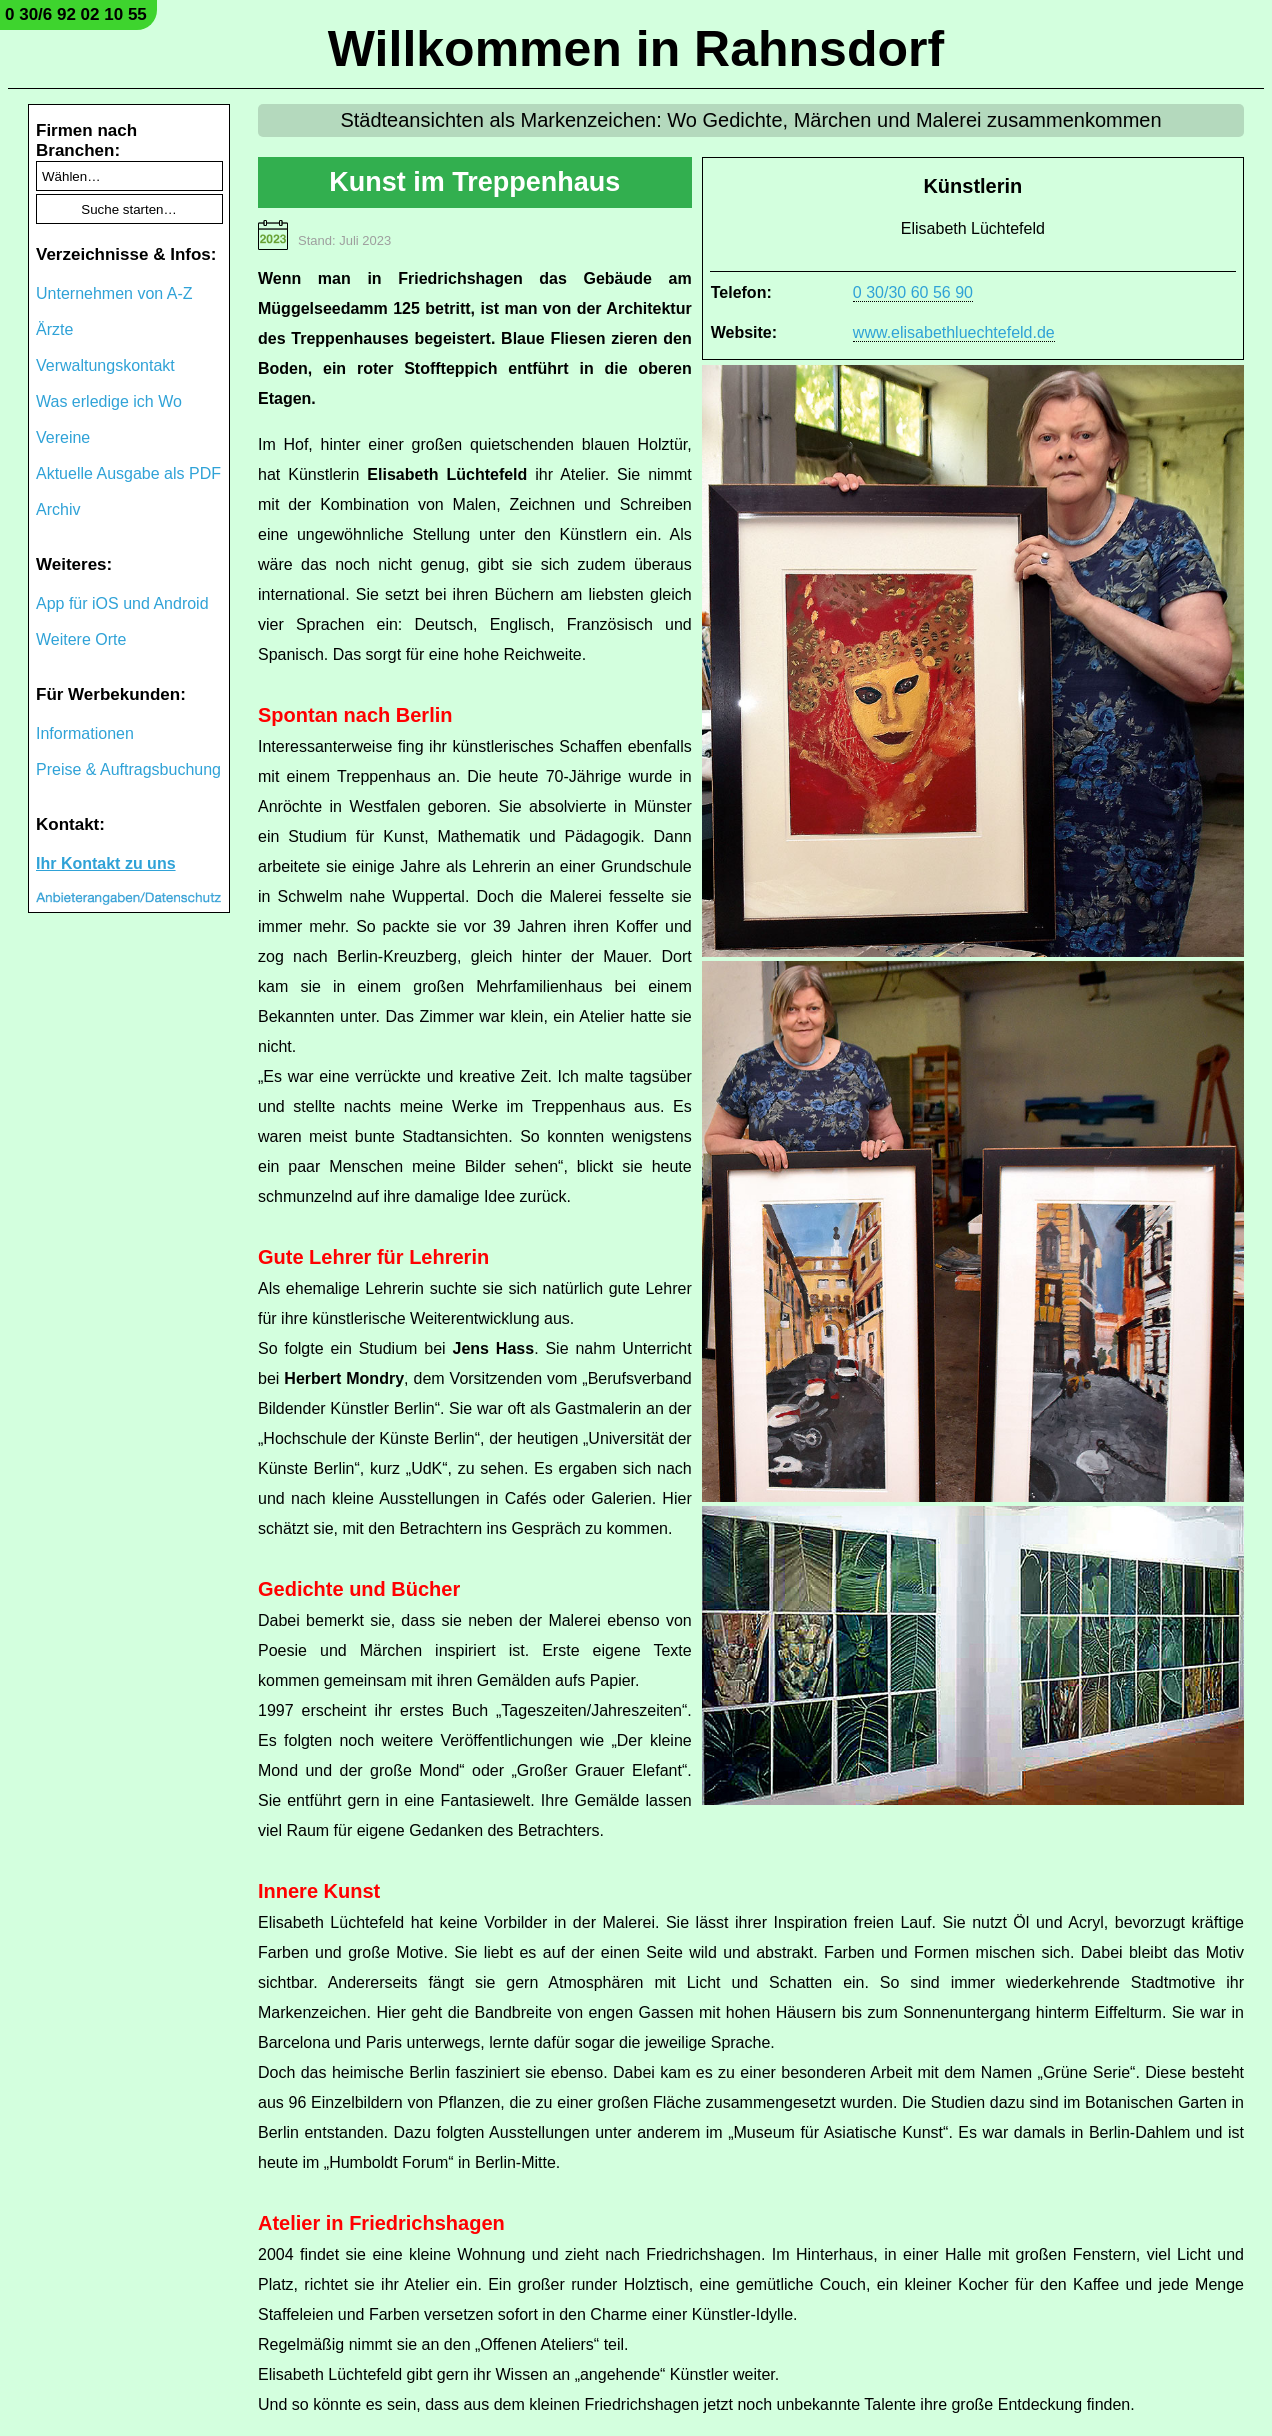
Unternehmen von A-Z (114, 293)
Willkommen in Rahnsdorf (636, 49)
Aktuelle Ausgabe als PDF (128, 473)
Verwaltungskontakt (105, 365)
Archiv (58, 509)
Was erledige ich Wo (109, 401)
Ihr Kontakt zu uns (106, 863)
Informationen (85, 733)
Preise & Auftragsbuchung (128, 769)
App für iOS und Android (122, 603)
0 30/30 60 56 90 (913, 292)
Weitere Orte (81, 639)
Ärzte (54, 329)
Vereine (63, 437)
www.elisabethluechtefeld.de (954, 332)
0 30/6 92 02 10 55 (76, 14)
